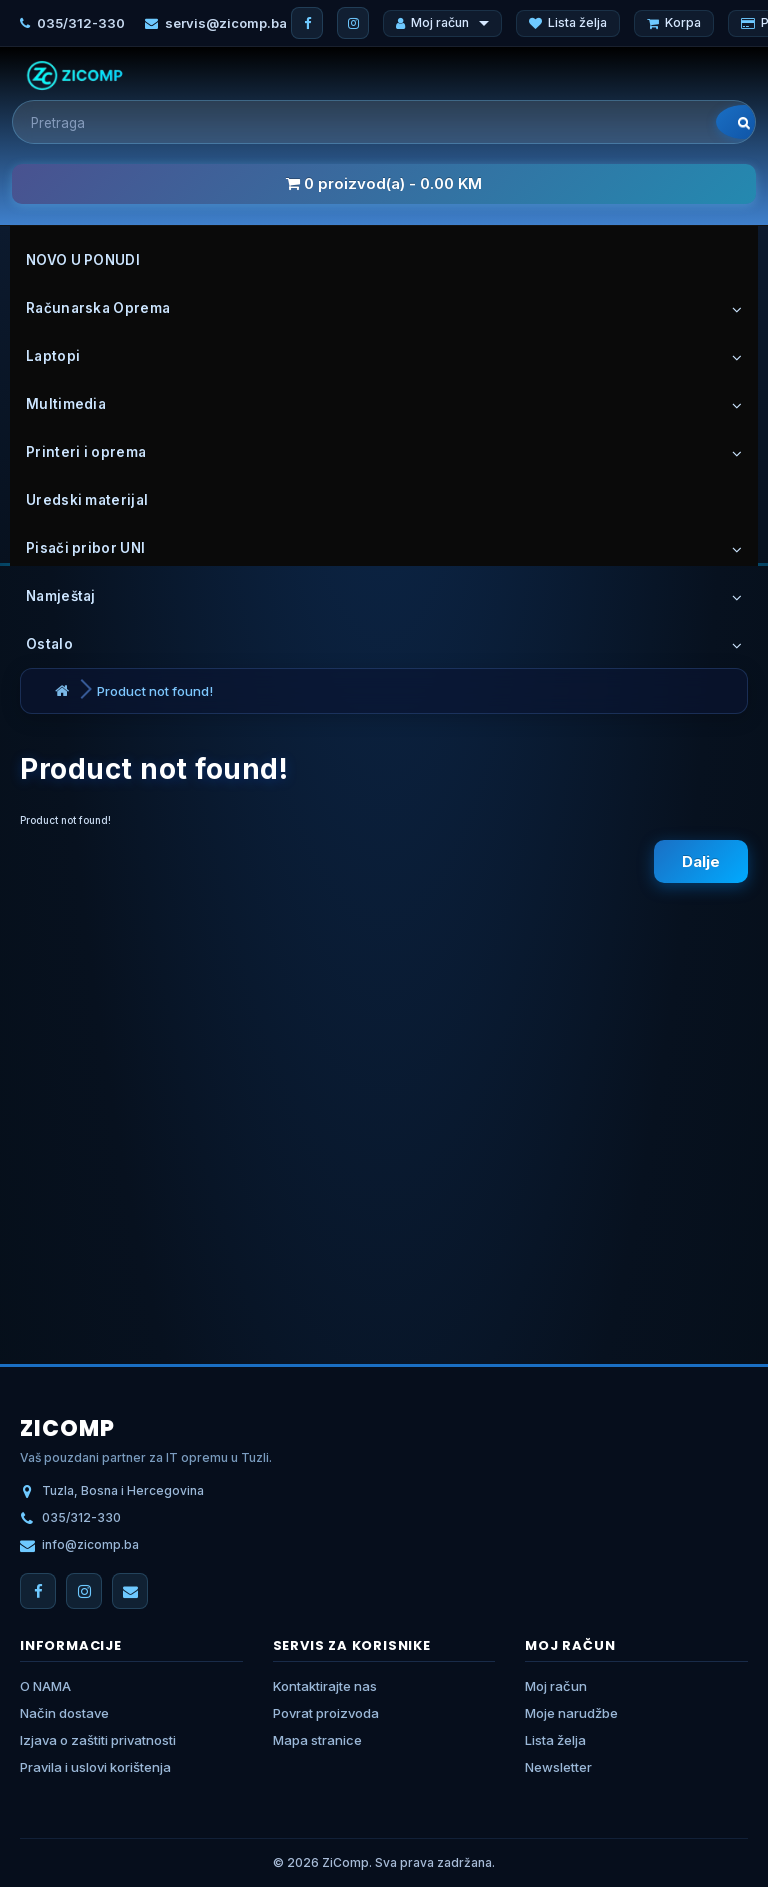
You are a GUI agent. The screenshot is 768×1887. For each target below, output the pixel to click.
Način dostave (64, 1713)
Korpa (674, 22)
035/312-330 (81, 23)
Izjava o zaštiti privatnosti (98, 1740)
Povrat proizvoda (326, 1713)
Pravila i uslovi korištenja (95, 1767)
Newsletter (558, 1767)
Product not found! (155, 691)
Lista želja (568, 22)
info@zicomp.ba (90, 1544)
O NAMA (45, 1686)
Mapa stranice (317, 1740)
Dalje (701, 861)
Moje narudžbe (571, 1713)
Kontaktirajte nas (325, 1686)
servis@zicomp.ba (226, 23)
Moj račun (442, 22)
